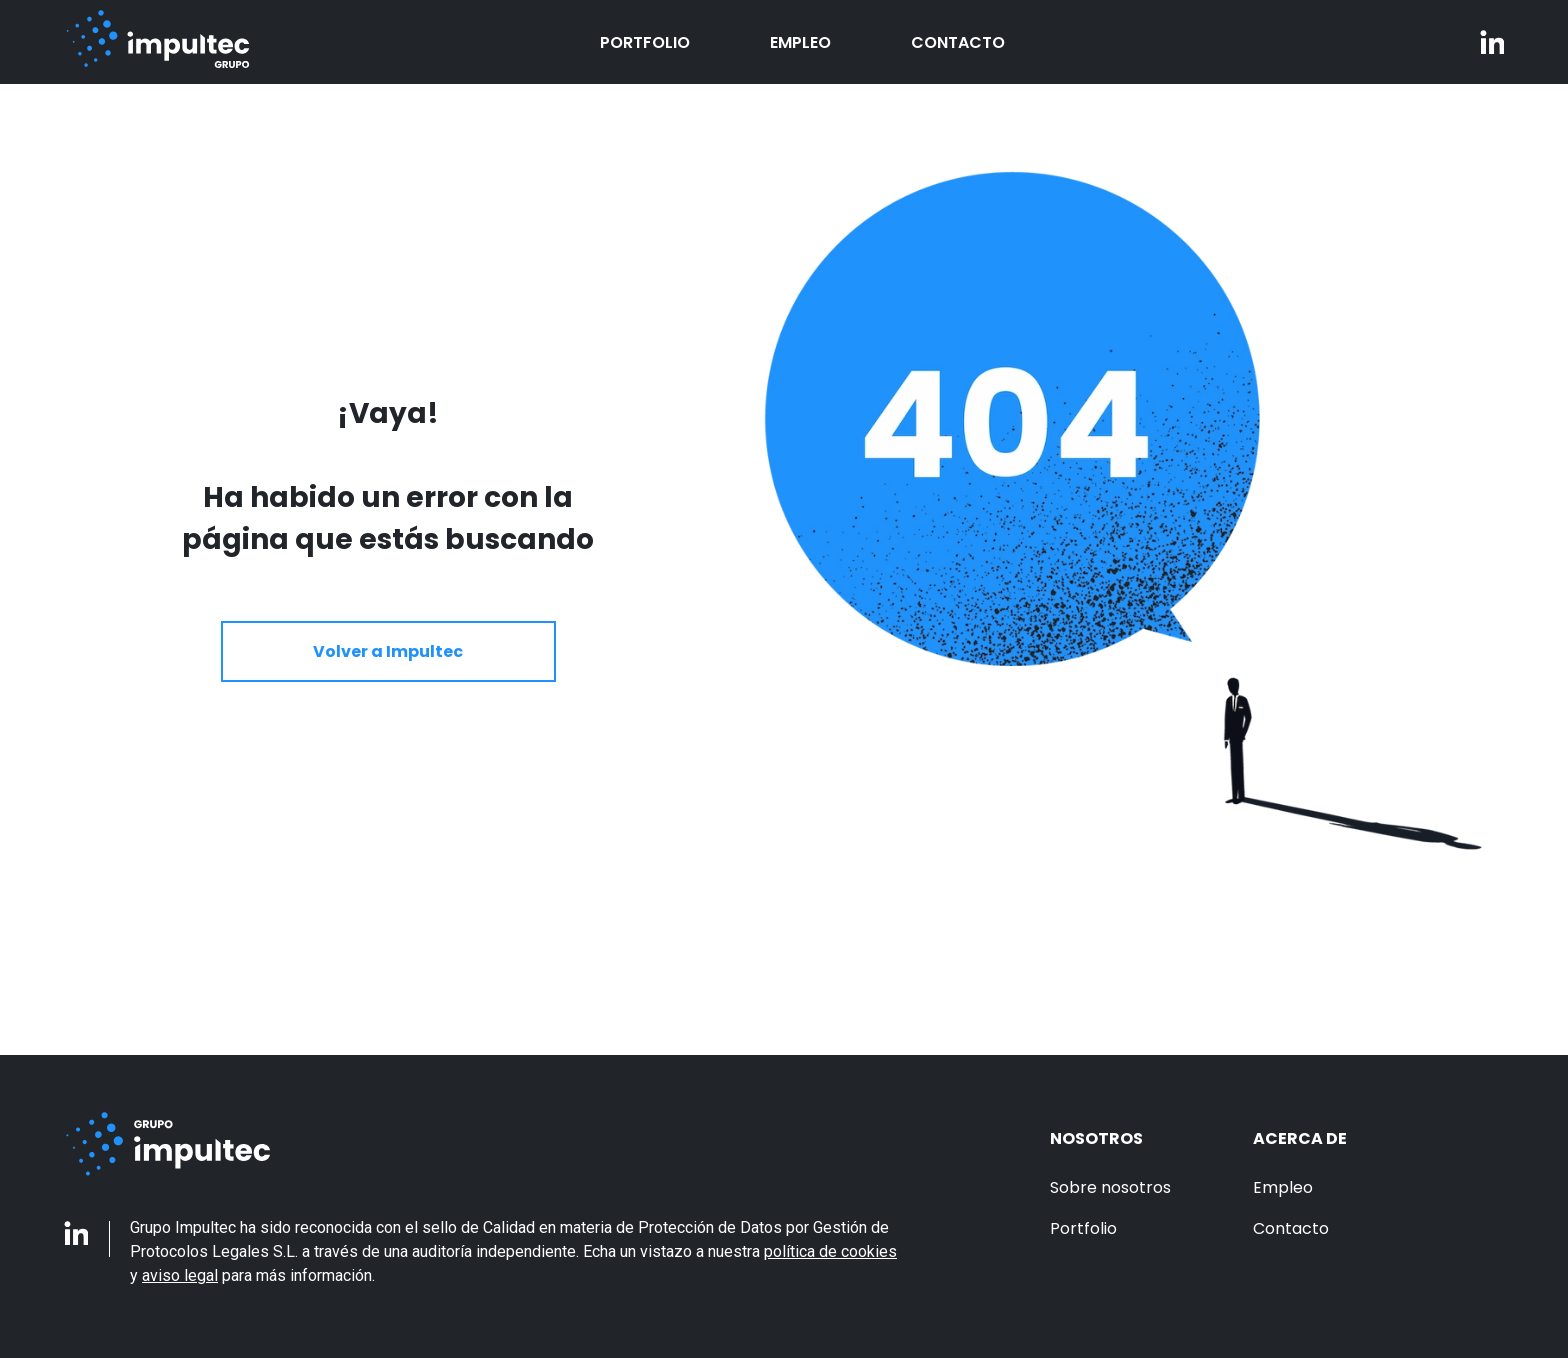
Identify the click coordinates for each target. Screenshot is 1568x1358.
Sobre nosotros (1110, 1187)
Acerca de (1300, 1138)
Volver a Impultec (388, 651)
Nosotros (1096, 1138)
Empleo (800, 42)
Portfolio (645, 42)
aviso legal (180, 1275)
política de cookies (830, 1251)
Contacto (958, 42)
